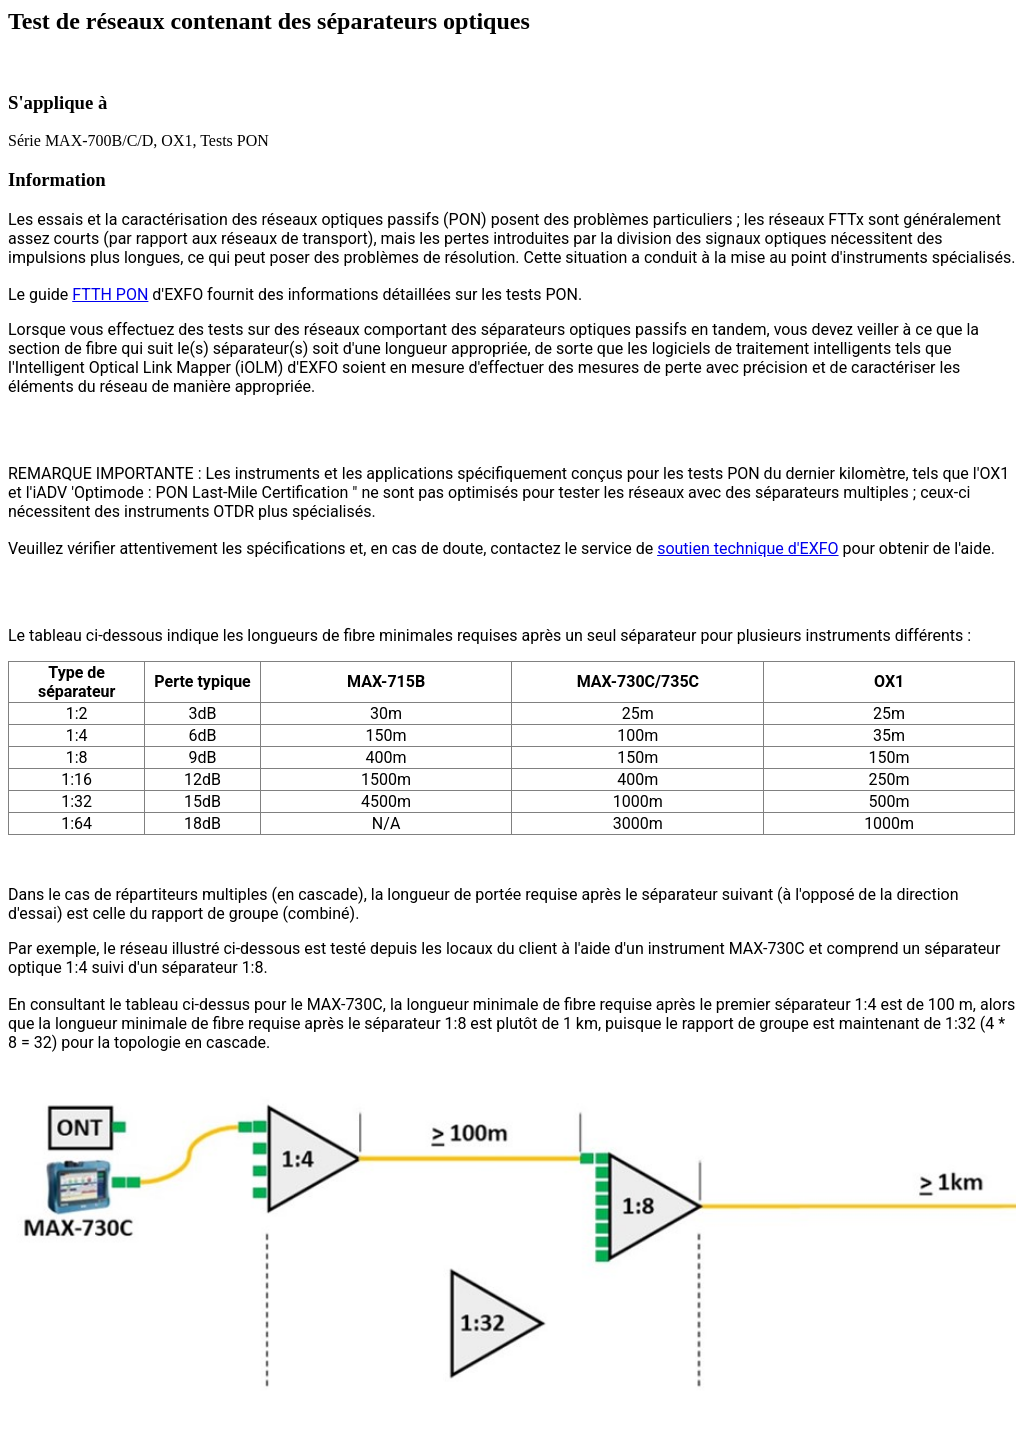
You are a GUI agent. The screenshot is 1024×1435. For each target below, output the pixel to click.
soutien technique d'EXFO (747, 548)
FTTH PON (110, 294)
